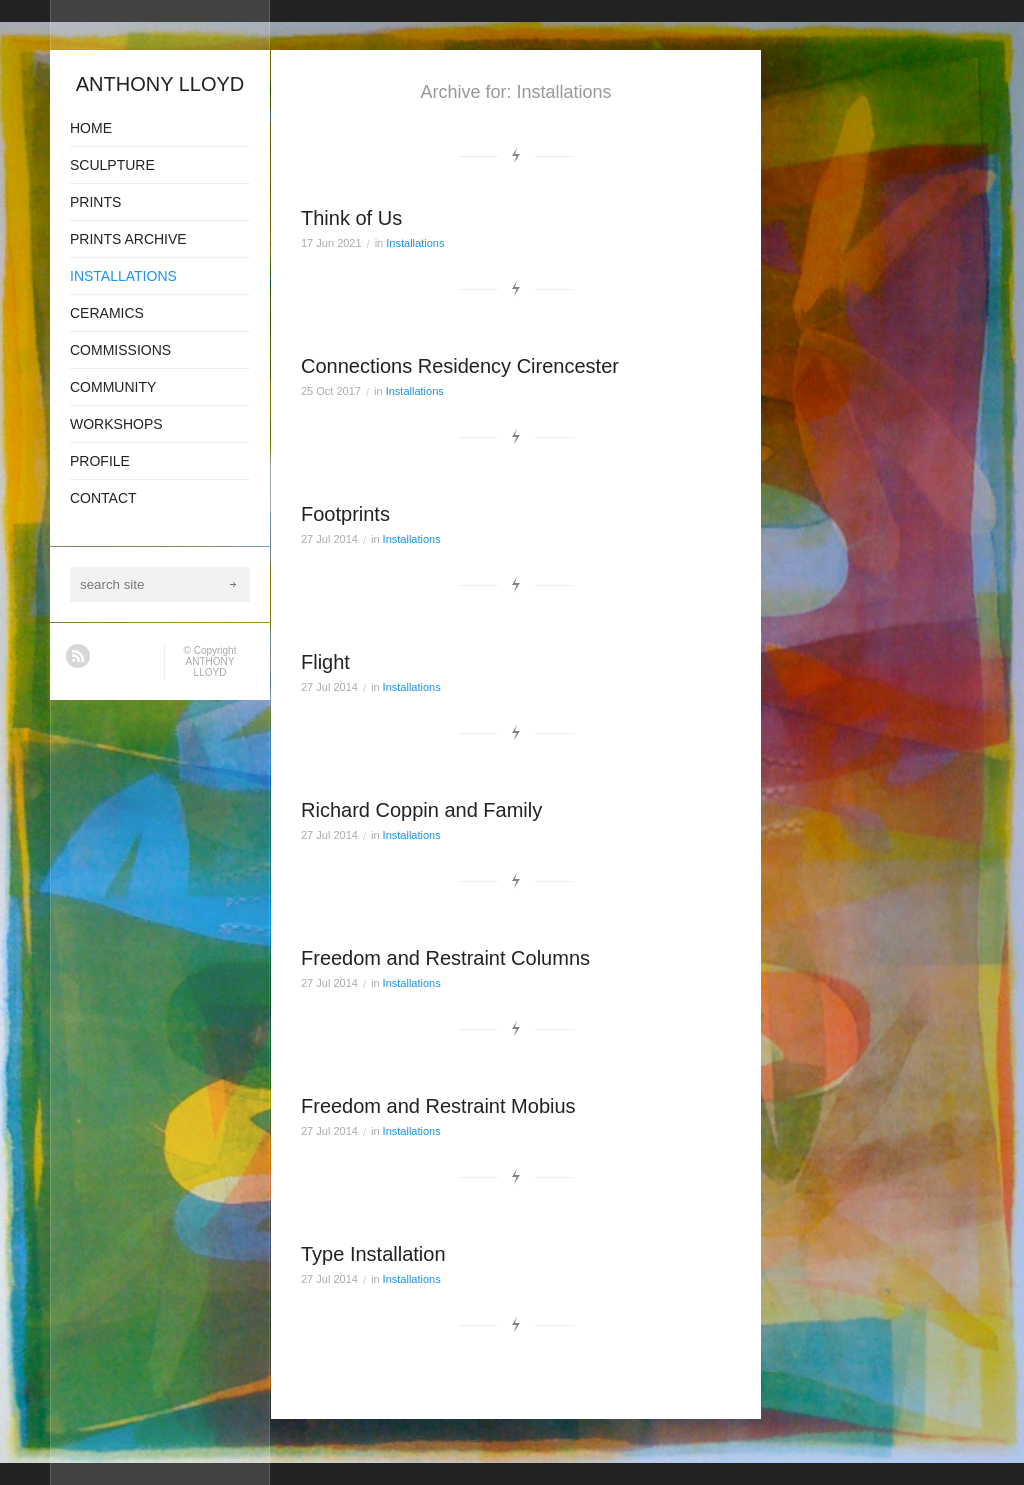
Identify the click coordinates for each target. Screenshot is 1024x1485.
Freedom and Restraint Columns (445, 958)
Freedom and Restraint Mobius (438, 1106)
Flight (325, 662)
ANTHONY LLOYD (210, 667)
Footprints (345, 514)
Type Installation (373, 1254)
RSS (78, 656)
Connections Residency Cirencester (460, 366)
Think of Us (351, 218)
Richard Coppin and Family (421, 810)
